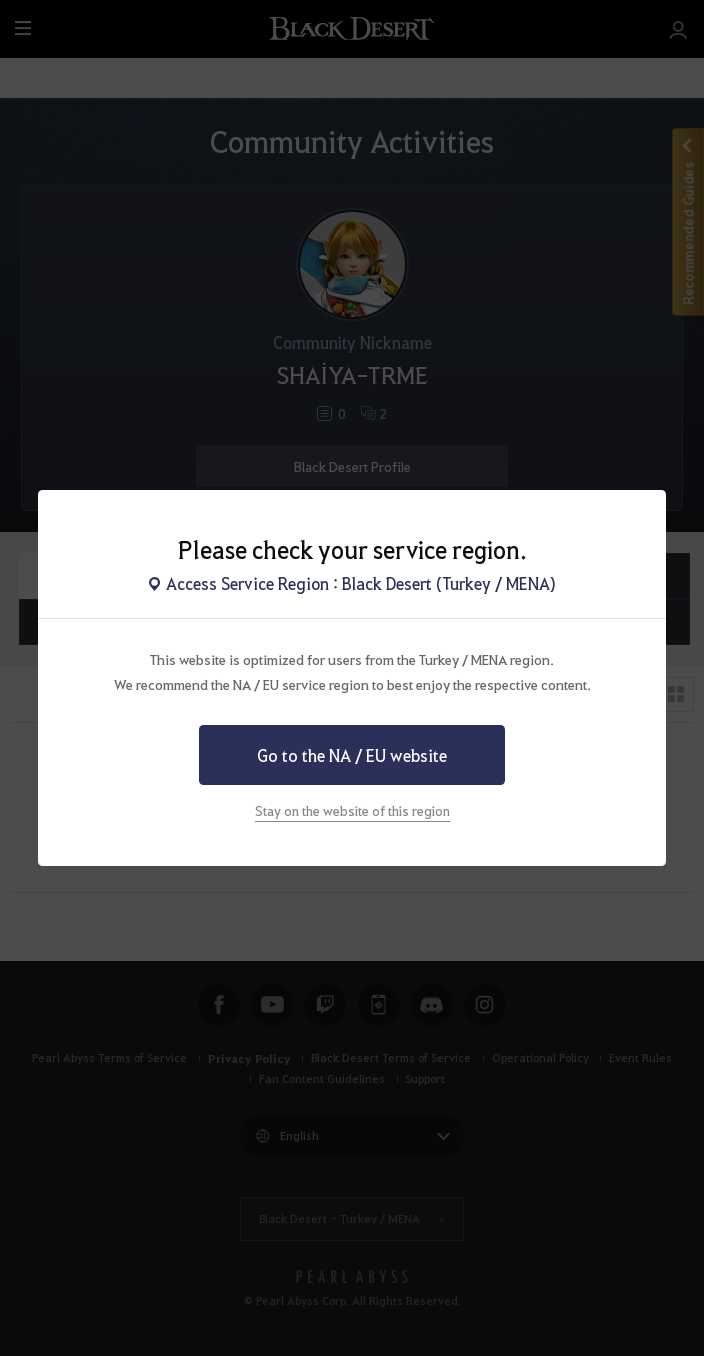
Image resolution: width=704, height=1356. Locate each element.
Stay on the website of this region (352, 810)
